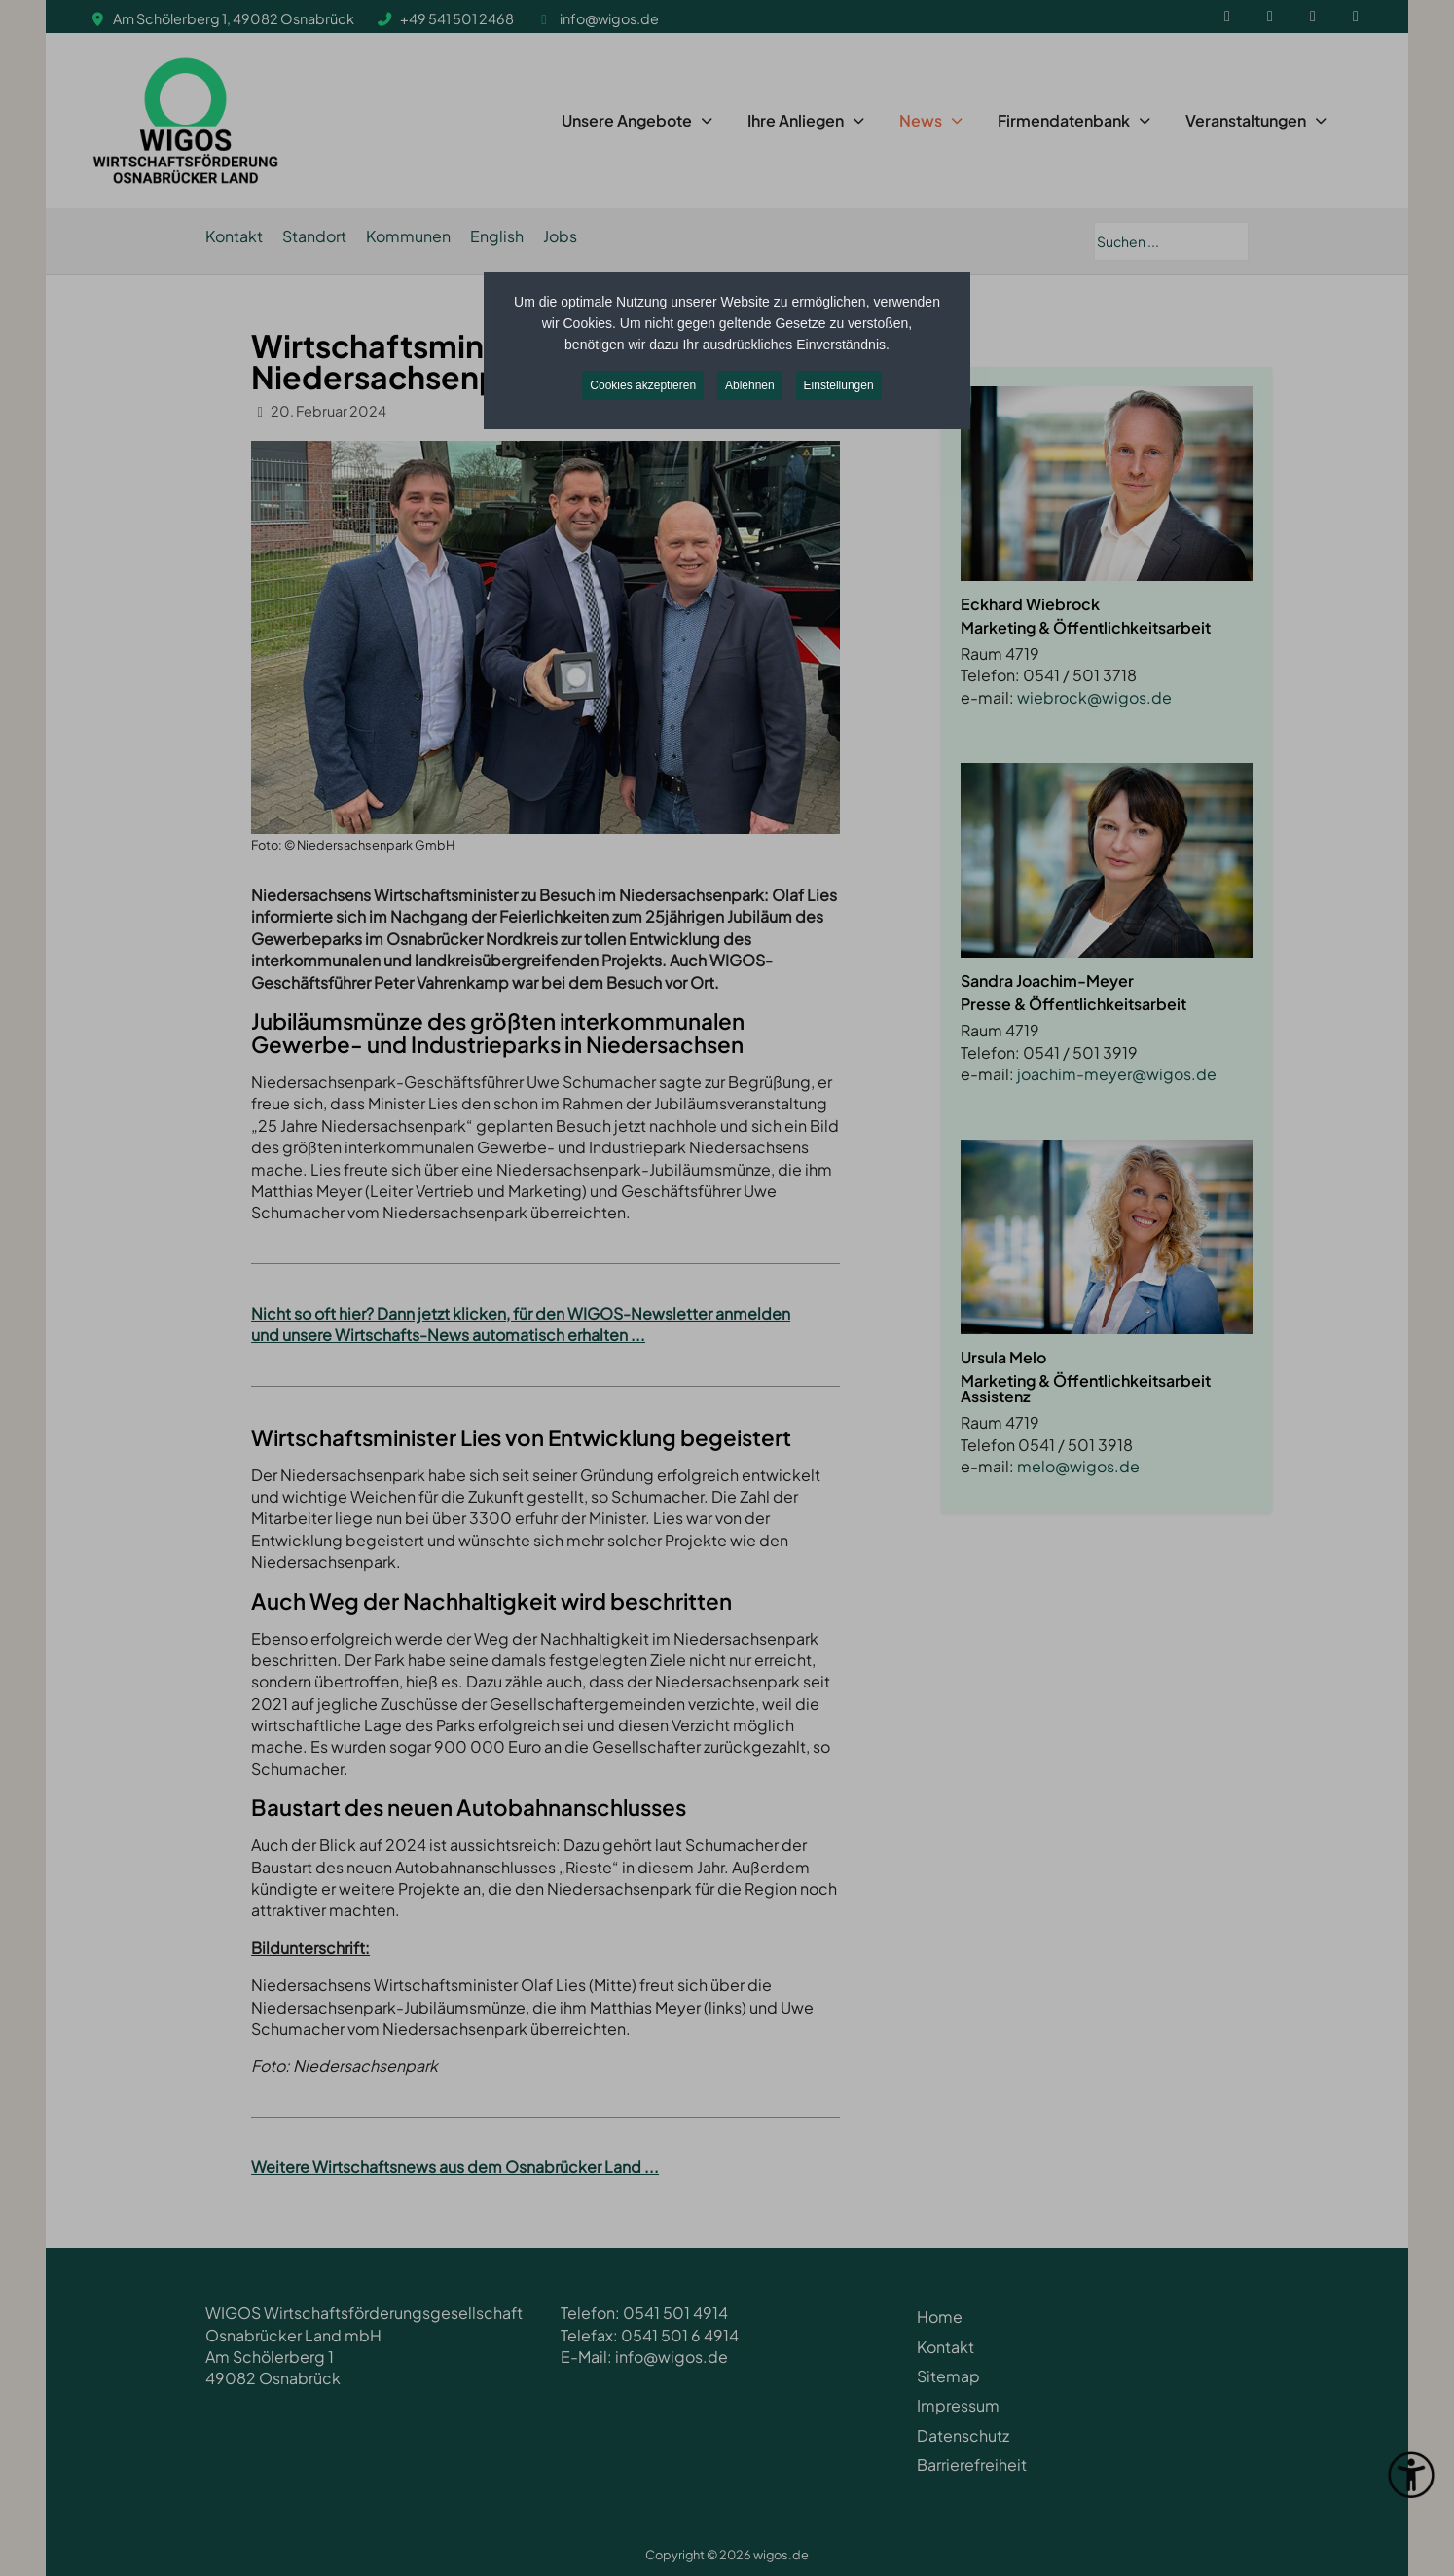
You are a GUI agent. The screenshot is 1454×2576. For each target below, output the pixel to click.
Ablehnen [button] (750, 385)
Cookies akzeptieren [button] (643, 385)
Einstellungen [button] (839, 385)
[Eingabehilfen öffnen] (1411, 2474)
